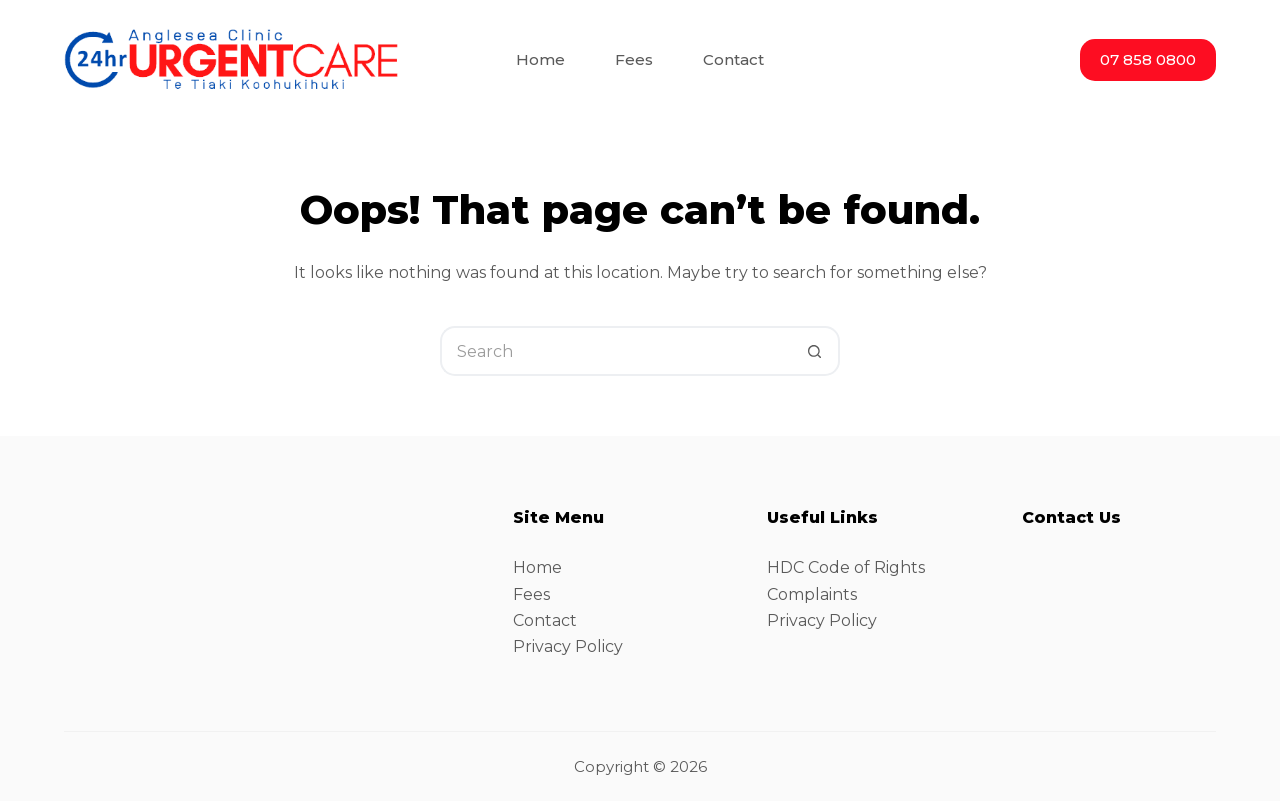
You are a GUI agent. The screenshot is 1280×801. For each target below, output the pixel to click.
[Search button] (815, 351)
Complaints (812, 594)
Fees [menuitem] (634, 59)
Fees (531, 594)
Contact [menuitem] (733, 59)
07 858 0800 (1148, 59)
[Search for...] (615, 351)
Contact (545, 620)
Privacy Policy (568, 646)
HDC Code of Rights (846, 567)
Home (537, 567)
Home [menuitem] (540, 59)
